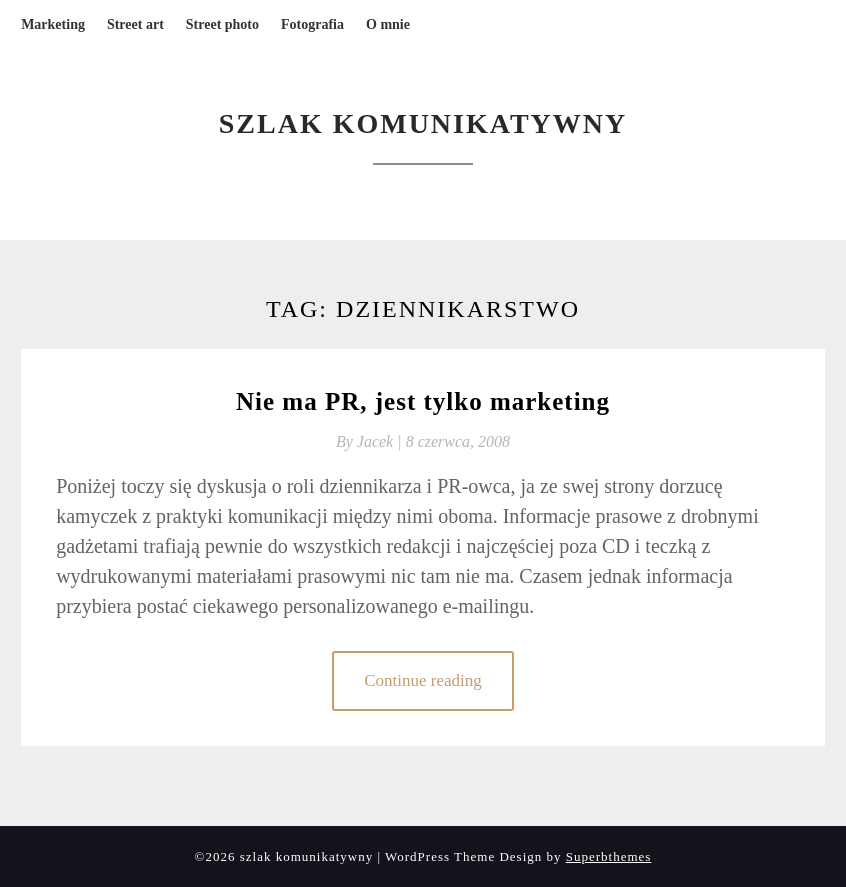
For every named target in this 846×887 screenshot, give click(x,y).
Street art (135, 24)
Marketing (53, 24)
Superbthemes (609, 856)
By (371, 441)
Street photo (222, 24)
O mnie (388, 24)
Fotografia (312, 24)
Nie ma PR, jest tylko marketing (423, 401)
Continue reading (423, 680)
